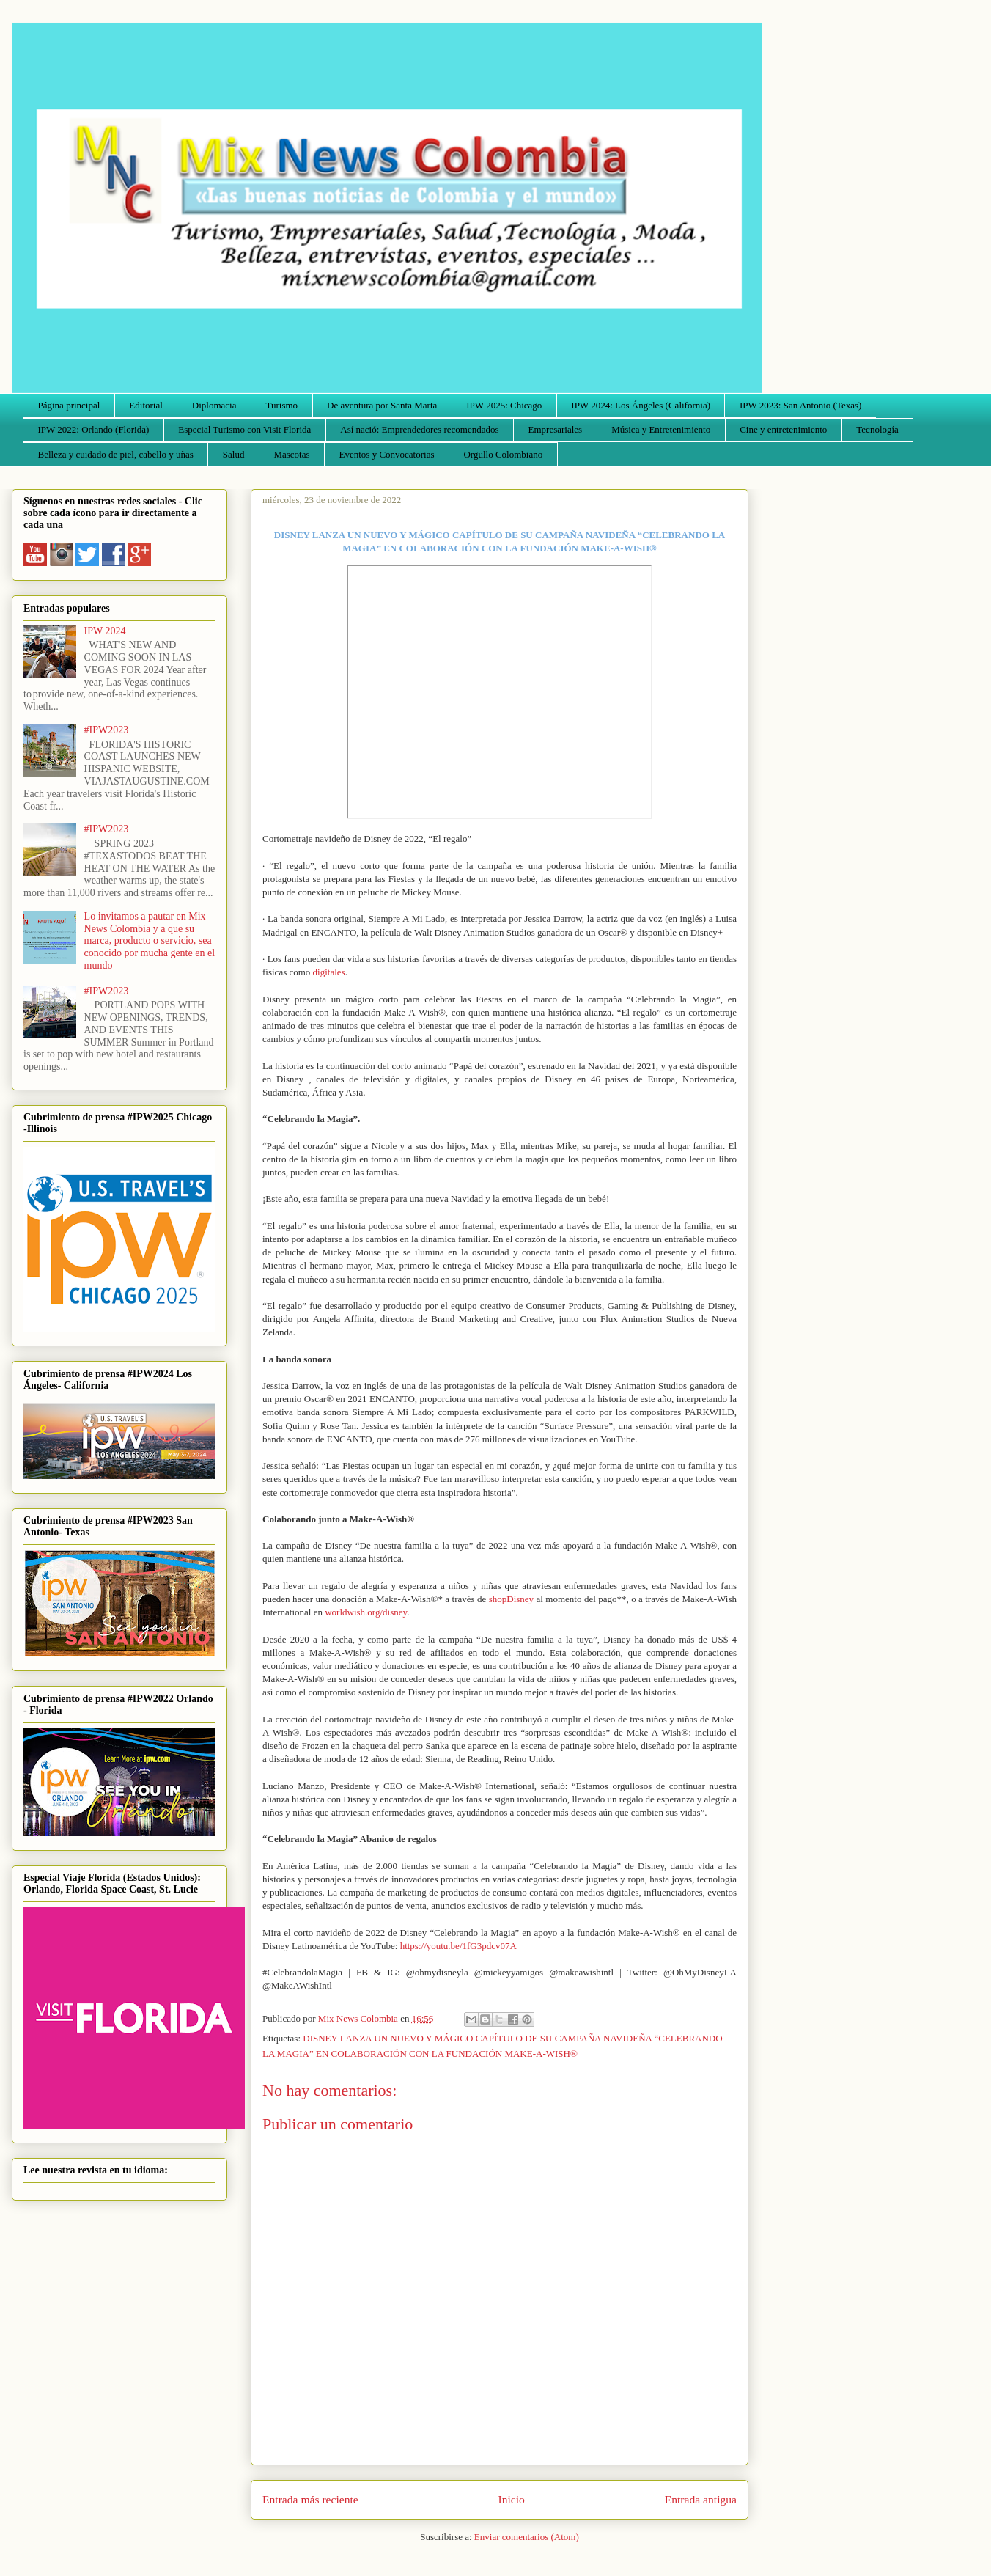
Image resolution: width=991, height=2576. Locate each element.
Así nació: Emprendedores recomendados (419, 429)
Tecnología (877, 429)
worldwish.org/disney (366, 1612)
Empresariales (555, 429)
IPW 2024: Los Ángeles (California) (640, 405)
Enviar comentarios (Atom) (526, 2536)
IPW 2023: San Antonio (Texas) (800, 405)
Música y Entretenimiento (660, 429)
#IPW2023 (106, 729)
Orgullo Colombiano (502, 454)
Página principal (69, 405)
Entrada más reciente (310, 2499)
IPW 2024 (105, 630)
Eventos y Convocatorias (387, 454)
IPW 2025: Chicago (504, 405)
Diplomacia (214, 405)
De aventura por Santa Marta (382, 405)
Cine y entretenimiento (783, 429)
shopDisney (511, 1598)
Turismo (282, 405)
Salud (234, 454)
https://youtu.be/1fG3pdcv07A (458, 1945)
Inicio (511, 2499)
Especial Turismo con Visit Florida (244, 429)
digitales (329, 971)
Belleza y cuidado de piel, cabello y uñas (116, 454)
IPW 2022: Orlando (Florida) (94, 429)
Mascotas (291, 454)
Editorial (146, 405)
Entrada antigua (701, 2499)
